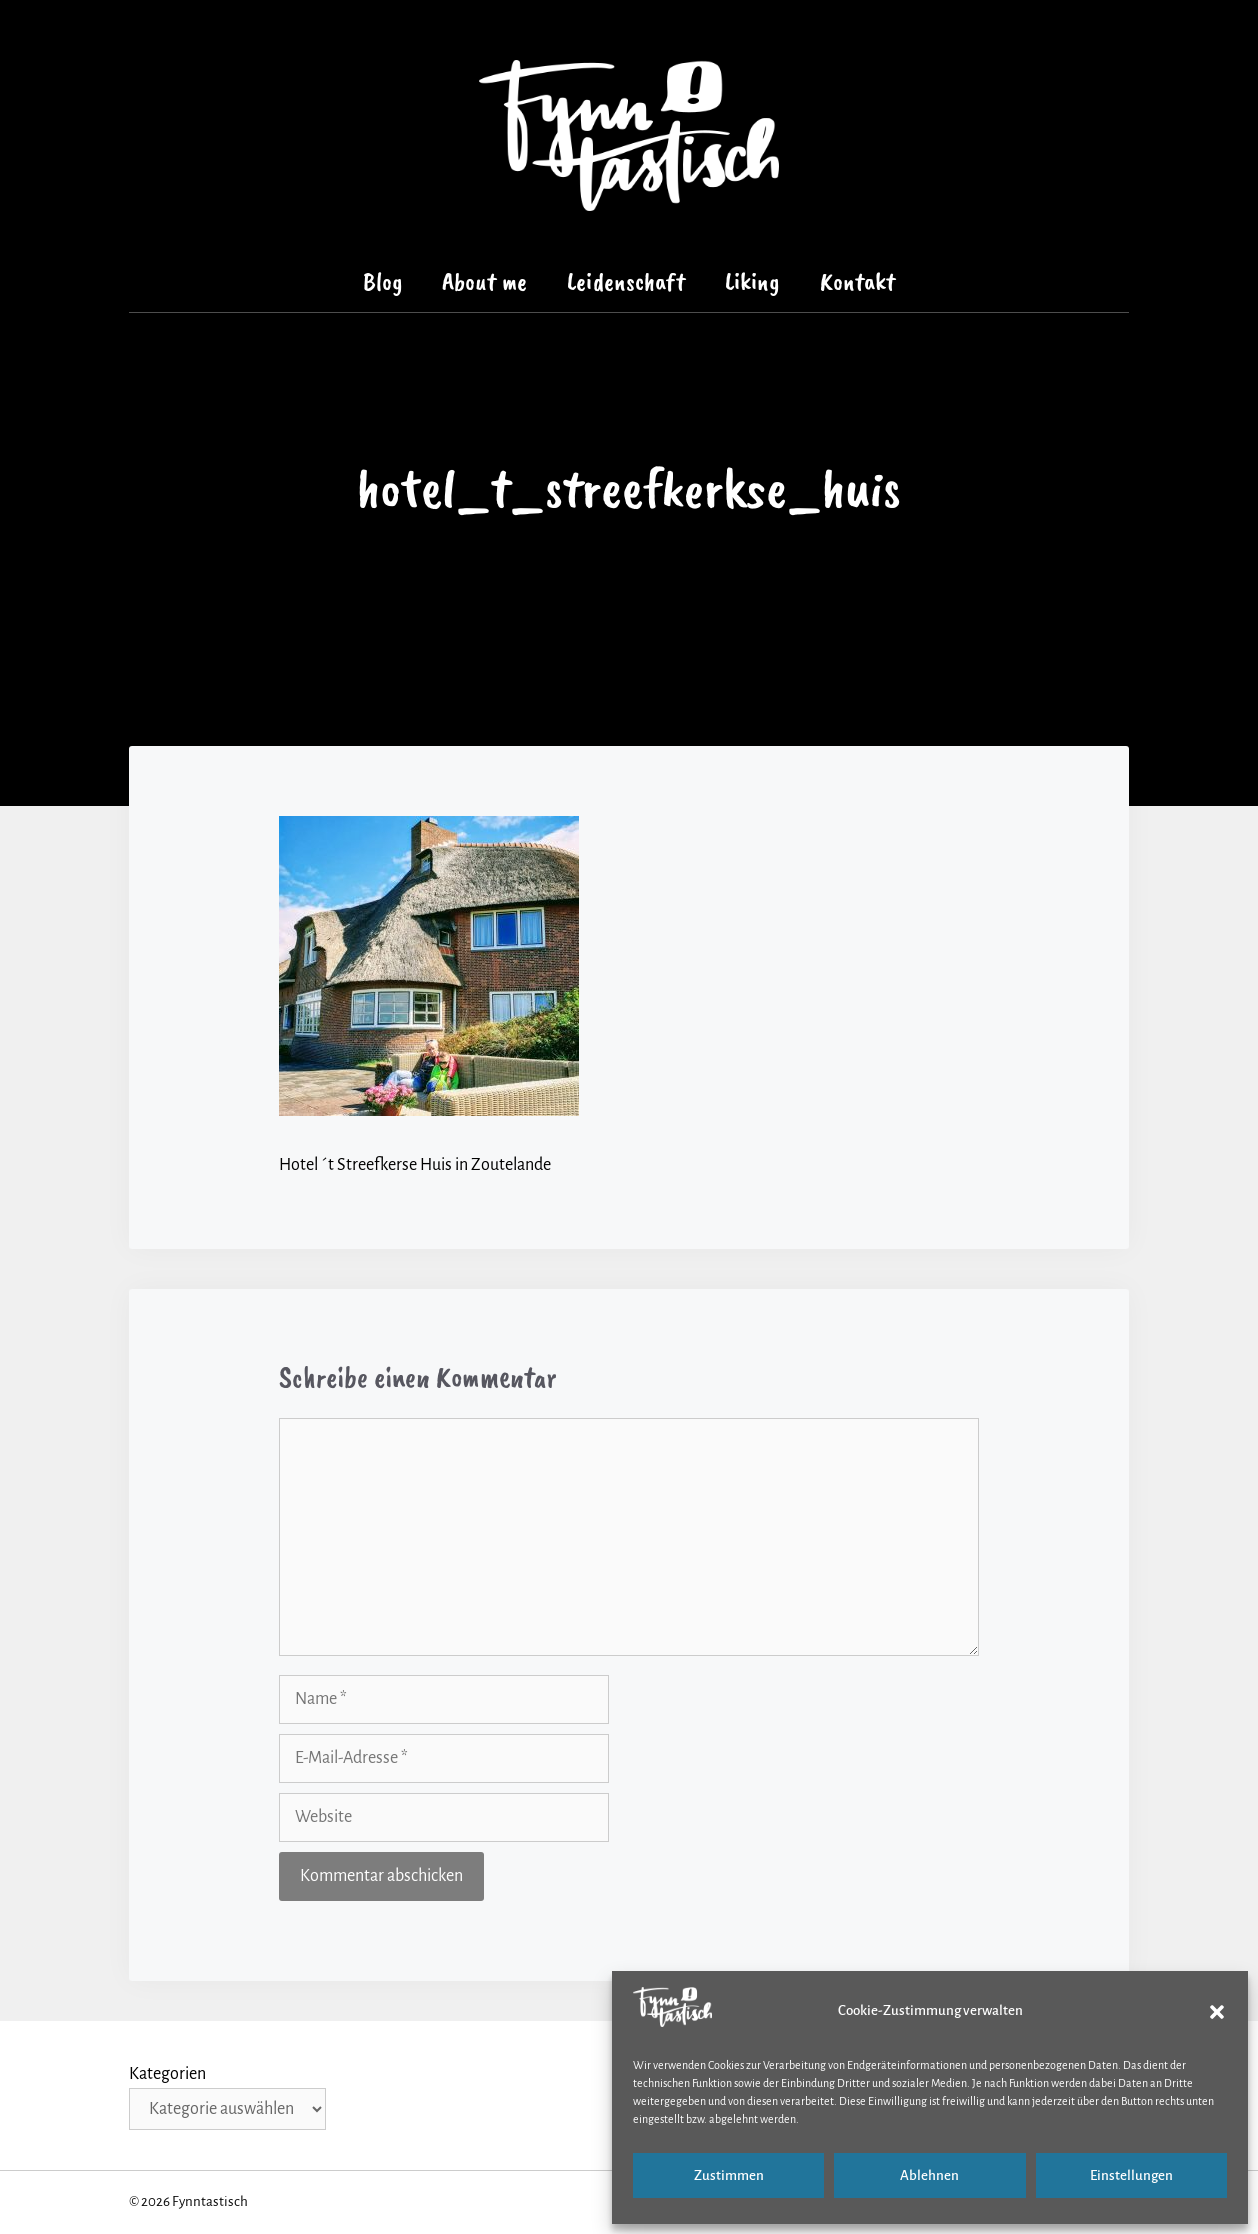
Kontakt (858, 281)
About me (484, 281)
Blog (383, 281)
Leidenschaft (626, 281)
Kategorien (167, 2074)
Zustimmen (729, 2175)
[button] (1217, 2012)
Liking (752, 281)
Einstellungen (1131, 2175)
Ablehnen (929, 2175)
